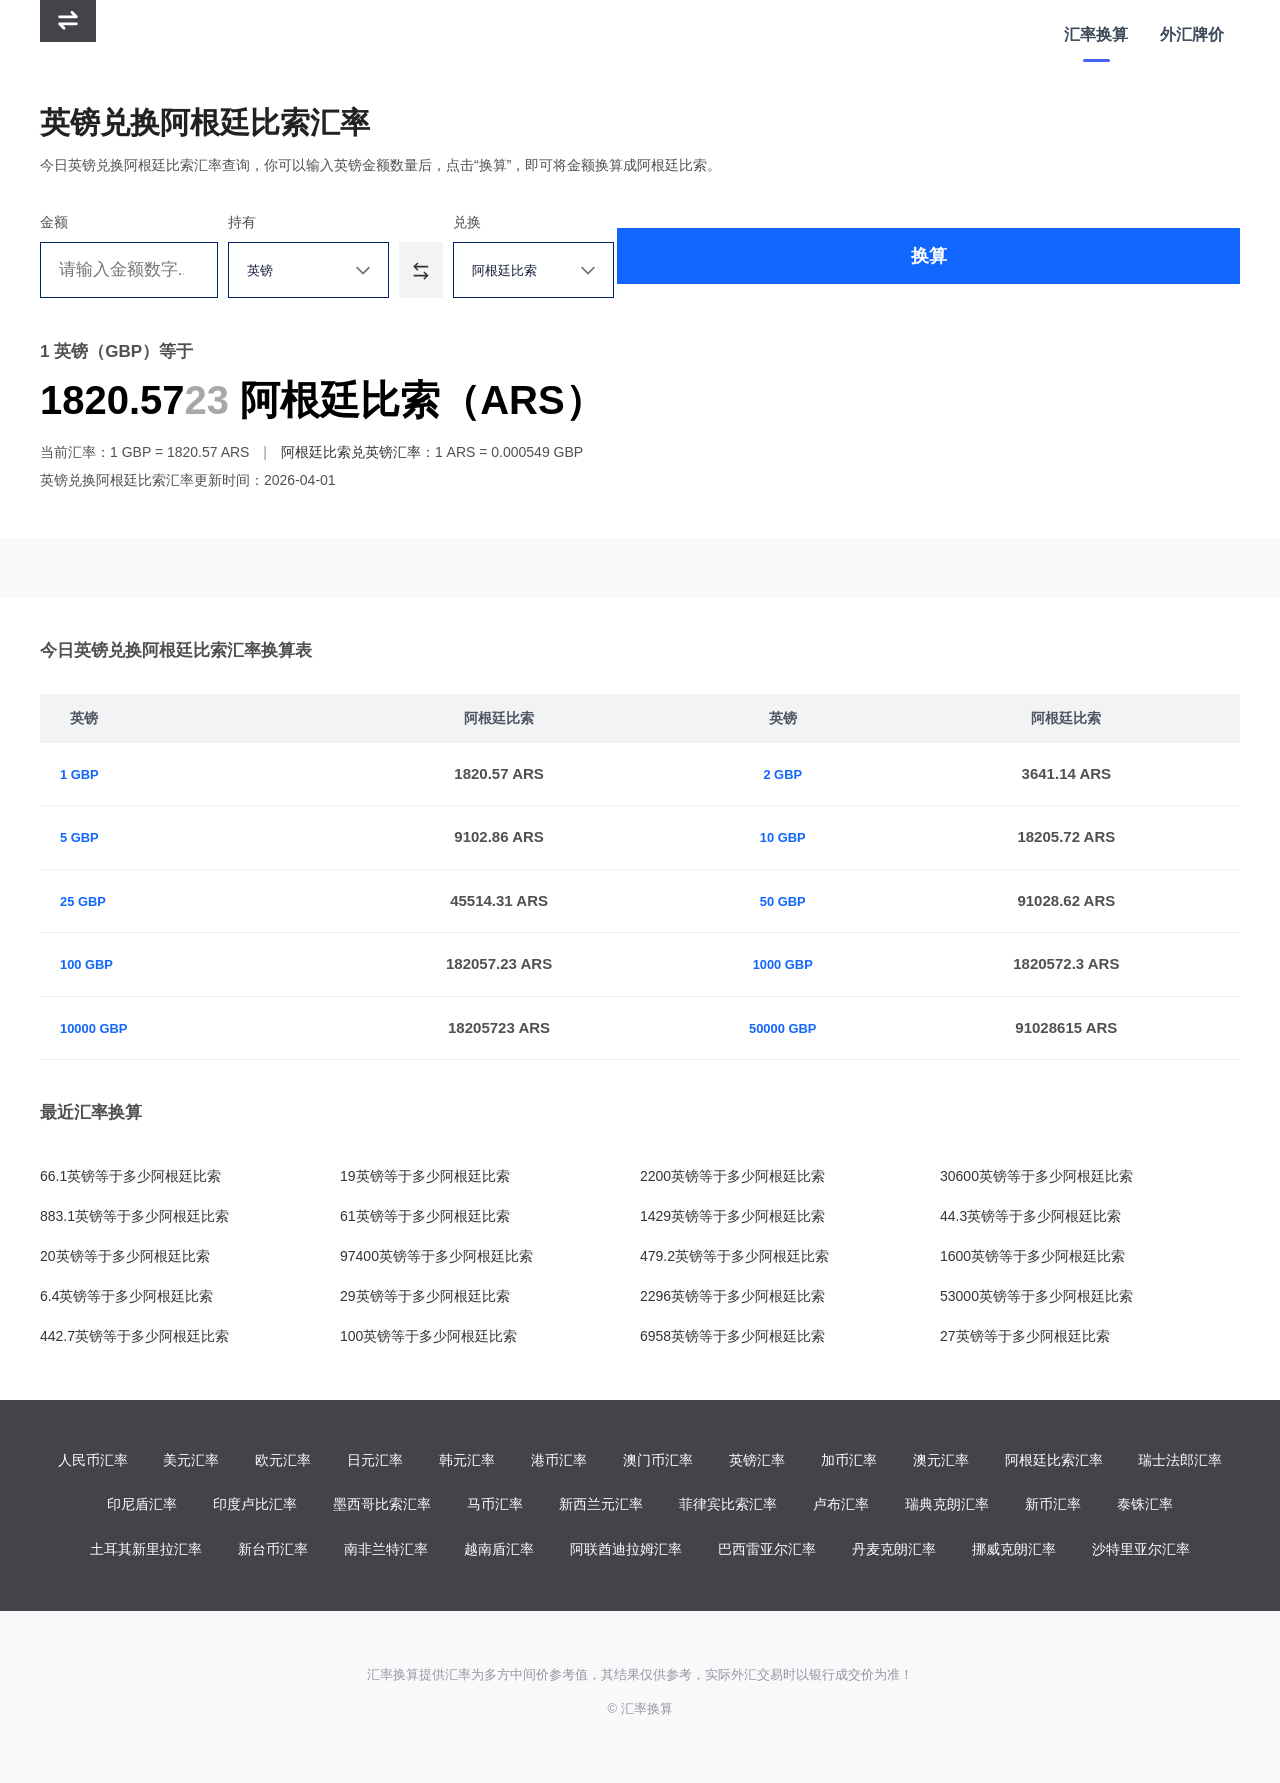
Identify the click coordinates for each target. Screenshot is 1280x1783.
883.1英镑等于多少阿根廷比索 (134, 1216)
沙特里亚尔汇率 (1141, 1553)
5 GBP (82, 836)
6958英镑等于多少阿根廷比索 (732, 1336)
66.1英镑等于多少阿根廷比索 (130, 1176)
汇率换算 (1090, 34)
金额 (54, 222)
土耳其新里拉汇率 (146, 1553)
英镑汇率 (757, 1461)
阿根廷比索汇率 (1054, 1461)
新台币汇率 (273, 1553)
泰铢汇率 (1145, 1507)
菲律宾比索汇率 (728, 1507)
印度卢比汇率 (255, 1507)
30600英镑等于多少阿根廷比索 (1036, 1176)
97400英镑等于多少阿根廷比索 (436, 1256)
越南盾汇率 (499, 1553)
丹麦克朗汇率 (894, 1553)
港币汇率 (559, 1461)
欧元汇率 (283, 1461)
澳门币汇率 (658, 1461)
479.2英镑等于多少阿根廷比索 (734, 1256)
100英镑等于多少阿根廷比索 (428, 1336)
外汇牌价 (1190, 34)
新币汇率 (1053, 1507)
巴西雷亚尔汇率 (767, 1553)
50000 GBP (791, 1027)
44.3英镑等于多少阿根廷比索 (1030, 1216)
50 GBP (791, 900)
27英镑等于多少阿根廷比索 (1025, 1336)
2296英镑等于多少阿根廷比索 (732, 1296)
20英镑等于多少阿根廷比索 (125, 1256)
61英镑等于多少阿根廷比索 (425, 1216)
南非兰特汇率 (386, 1553)
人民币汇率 (93, 1461)
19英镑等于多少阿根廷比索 (425, 1176)
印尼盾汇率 (142, 1507)
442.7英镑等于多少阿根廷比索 (134, 1336)
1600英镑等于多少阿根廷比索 (1032, 1256)
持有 (318, 222)
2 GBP (791, 773)
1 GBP (82, 773)
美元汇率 (191, 1461)
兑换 (636, 222)
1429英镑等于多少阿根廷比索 (732, 1216)
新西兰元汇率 (601, 1507)
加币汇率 (849, 1461)
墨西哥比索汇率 (382, 1507)
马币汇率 (495, 1507)
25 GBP (86, 900)
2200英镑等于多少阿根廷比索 (732, 1176)
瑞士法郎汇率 (1180, 1461)
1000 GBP (792, 963)
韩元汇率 (467, 1461)
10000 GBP (99, 1027)
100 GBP (91, 963)
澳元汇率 (941, 1461)
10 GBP (791, 836)
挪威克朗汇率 (1014, 1553)
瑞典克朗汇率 (947, 1507)
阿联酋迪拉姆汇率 (626, 1553)
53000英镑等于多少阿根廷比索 (1036, 1296)
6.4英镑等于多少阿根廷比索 (126, 1296)
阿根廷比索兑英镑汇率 (351, 452)
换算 (938, 270)
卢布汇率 (841, 1507)
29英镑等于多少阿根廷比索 (425, 1296)
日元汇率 (375, 1461)
